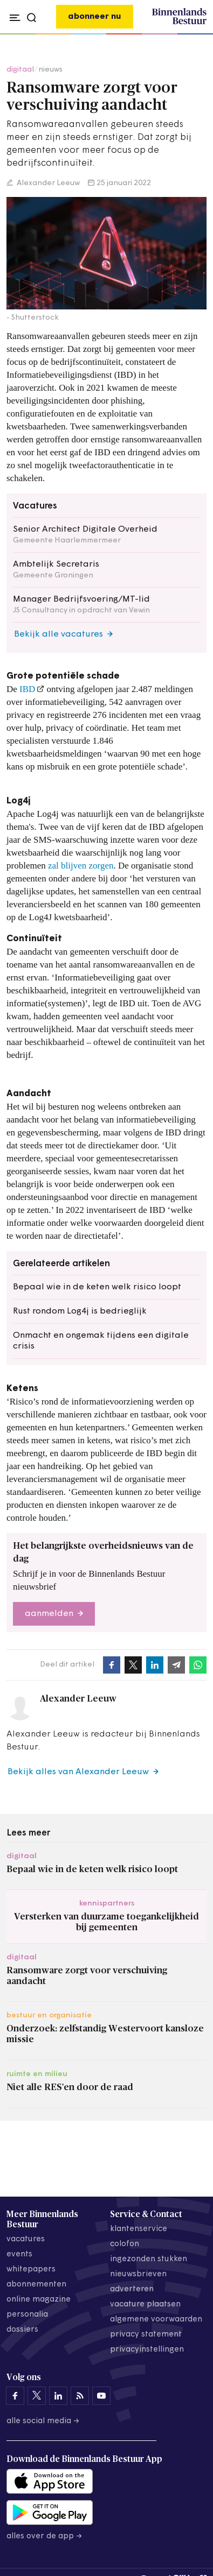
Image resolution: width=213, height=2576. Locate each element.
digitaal (20, 70)
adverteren (132, 2289)
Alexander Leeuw (47, 183)
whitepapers (31, 2270)
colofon (124, 2244)
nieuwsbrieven (138, 2274)
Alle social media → (43, 2421)
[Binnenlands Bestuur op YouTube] (101, 2395)
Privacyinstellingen (147, 2350)
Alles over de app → (44, 2536)
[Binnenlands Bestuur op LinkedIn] (58, 2395)
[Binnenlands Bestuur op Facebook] (15, 2395)
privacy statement (146, 2335)
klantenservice (138, 2229)
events (19, 2254)
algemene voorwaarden (156, 2320)
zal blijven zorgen (80, 865)
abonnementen (36, 2285)
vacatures (25, 2239)
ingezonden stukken (148, 2259)
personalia (27, 2315)
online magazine (38, 2300)
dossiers (22, 2330)
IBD (27, 689)
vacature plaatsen (145, 2304)
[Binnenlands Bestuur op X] (36, 2395)
